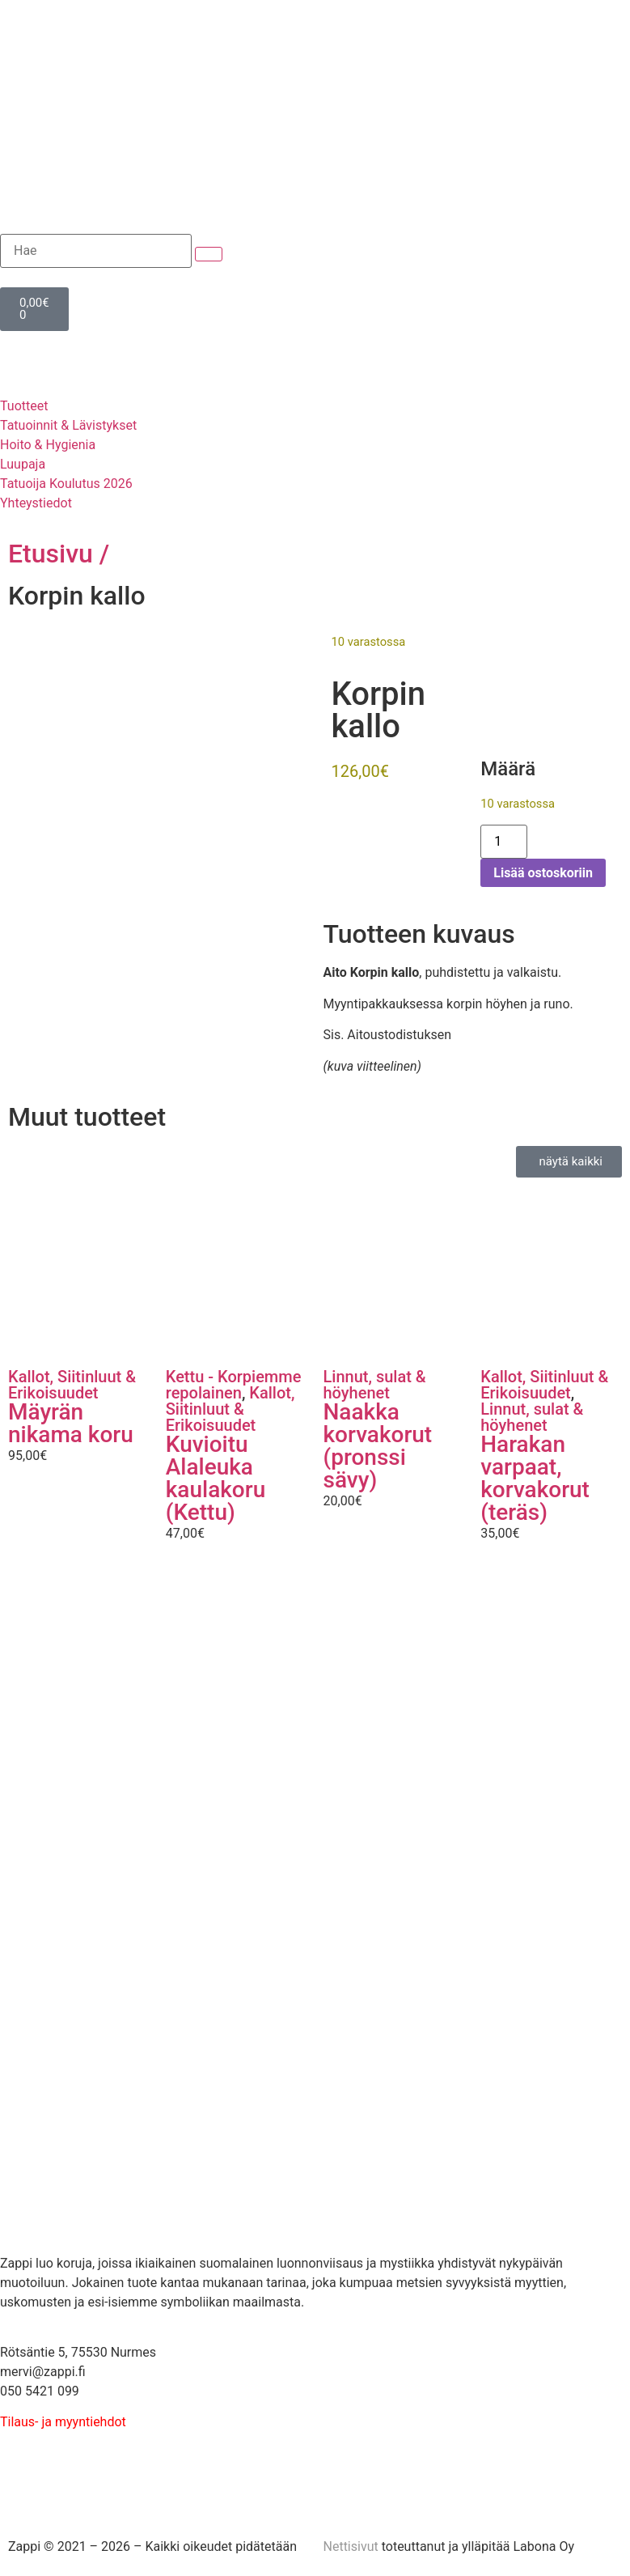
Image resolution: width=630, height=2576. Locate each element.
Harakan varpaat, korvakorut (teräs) (535, 1478)
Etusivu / (58, 553)
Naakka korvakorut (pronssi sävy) (378, 1445)
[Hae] (96, 251)
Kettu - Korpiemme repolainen (234, 1385)
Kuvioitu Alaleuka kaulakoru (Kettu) (215, 1478)
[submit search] (208, 254)
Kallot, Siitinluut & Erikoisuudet (72, 1385)
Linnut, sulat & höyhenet (374, 1385)
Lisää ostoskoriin (543, 873)
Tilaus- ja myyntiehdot (63, 2422)
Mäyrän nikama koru (70, 1423)
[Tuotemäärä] (503, 842)
